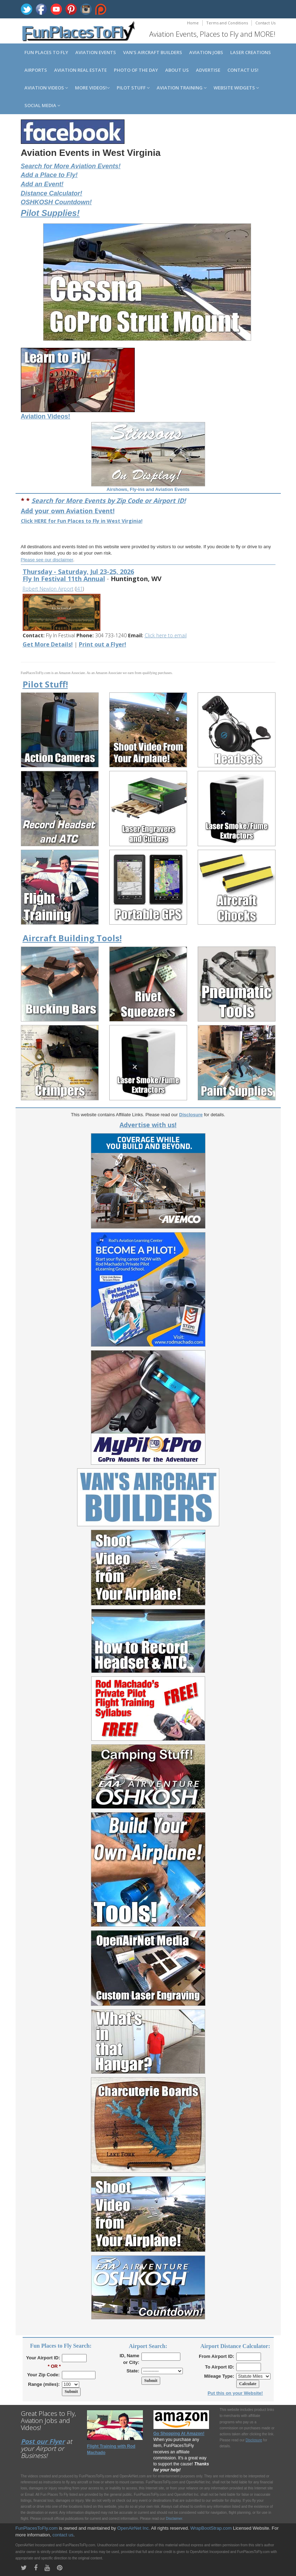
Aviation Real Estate (80, 70)
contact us (62, 2534)
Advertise (208, 70)
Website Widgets (236, 87)
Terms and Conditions (227, 22)
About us (177, 70)
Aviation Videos (46, 87)
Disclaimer (174, 2519)
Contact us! (243, 70)
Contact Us (265, 22)
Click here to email (166, 635)
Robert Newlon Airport (48, 588)
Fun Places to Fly (46, 52)
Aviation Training (182, 87)
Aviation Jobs (206, 52)
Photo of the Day (136, 70)
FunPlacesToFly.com (37, 2528)
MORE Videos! (92, 87)
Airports (35, 70)
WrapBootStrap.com (211, 2528)
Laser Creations (250, 52)
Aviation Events (95, 52)
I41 (79, 588)
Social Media (42, 105)
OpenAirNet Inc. (133, 2528)
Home (193, 22)
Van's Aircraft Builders (152, 52)
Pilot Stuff (133, 87)
